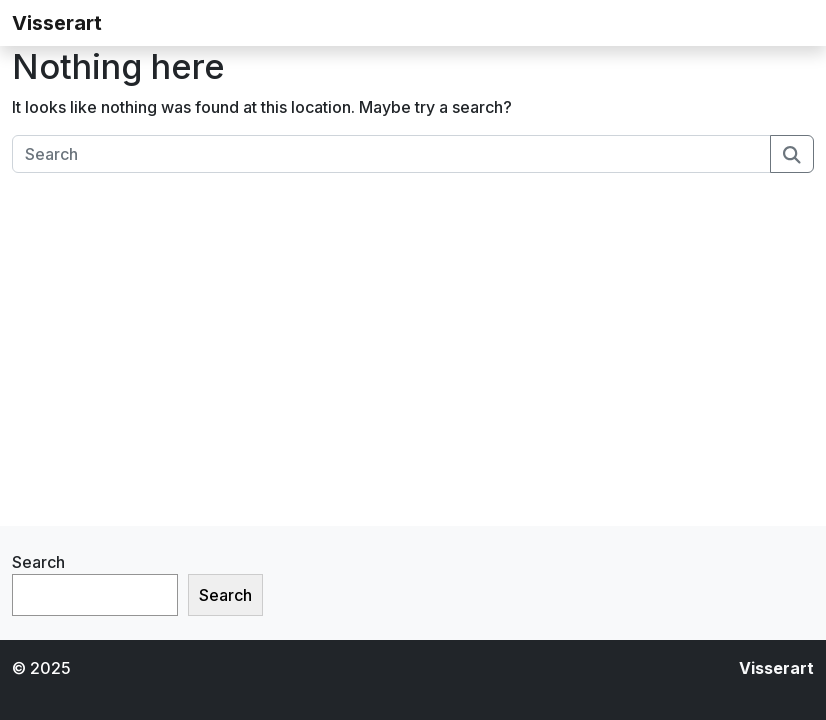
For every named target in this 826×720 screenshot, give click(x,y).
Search (38, 562)
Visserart (57, 23)
